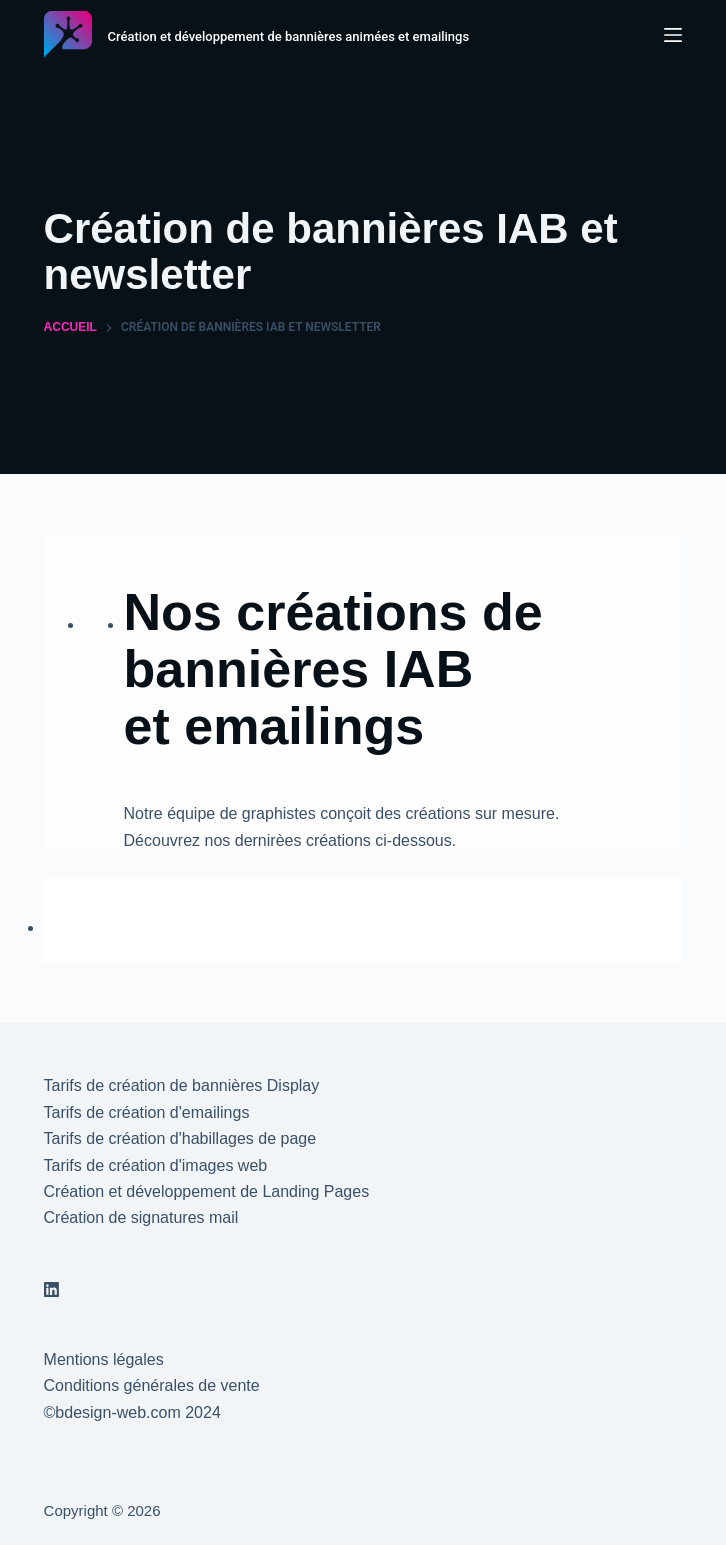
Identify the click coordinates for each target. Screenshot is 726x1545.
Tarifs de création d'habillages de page (180, 1138)
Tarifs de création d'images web (156, 1165)
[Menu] (673, 35)
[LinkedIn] (51, 1289)
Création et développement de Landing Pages (207, 1191)
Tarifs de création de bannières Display (182, 1085)
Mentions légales (104, 1359)
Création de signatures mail (141, 1217)
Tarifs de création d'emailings (147, 1112)
